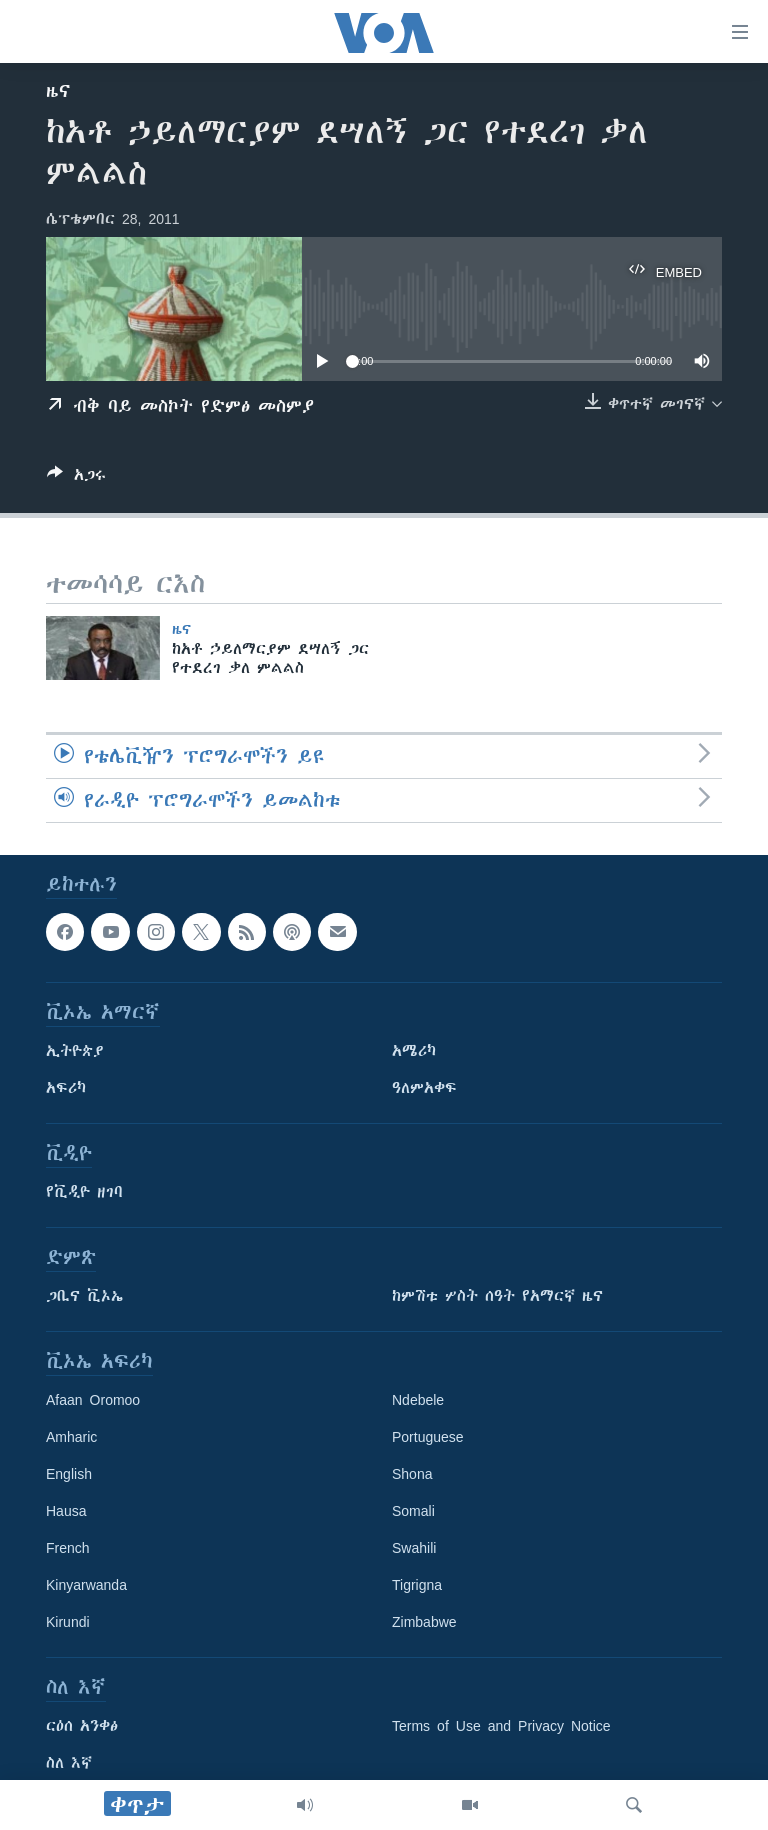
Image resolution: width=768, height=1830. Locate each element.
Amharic (71, 1437)
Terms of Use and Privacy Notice (501, 1726)
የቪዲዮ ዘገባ (84, 1192)
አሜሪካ (414, 1051)
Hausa (66, 1511)
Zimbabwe (424, 1622)
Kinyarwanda (86, 1585)
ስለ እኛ (69, 1763)
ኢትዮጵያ (75, 1051)
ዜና (58, 91)
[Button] (76, 478)
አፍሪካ (66, 1088)
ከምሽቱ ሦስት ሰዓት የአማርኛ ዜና (497, 1296)
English (69, 1474)
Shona (412, 1474)
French (68, 1548)
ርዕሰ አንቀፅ (82, 1726)
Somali (413, 1511)
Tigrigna (417, 1585)
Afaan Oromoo (93, 1400)
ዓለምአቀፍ (424, 1088)
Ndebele (418, 1400)
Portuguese (428, 1437)
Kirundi (68, 1622)
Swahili (414, 1548)
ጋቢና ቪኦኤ (84, 1296)
